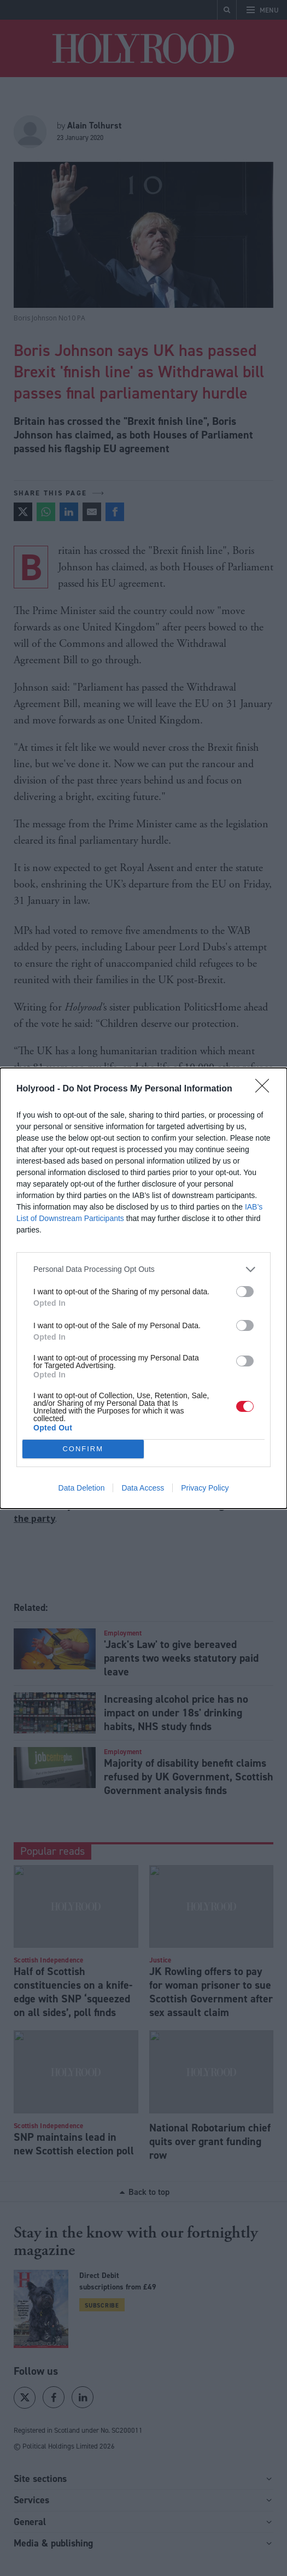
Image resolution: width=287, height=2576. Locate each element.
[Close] (265, 1089)
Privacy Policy (205, 1487)
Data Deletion (81, 1487)
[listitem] (143, 1269)
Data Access (142, 1487)
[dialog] (143, 1288)
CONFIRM (82, 1449)
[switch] (245, 1291)
